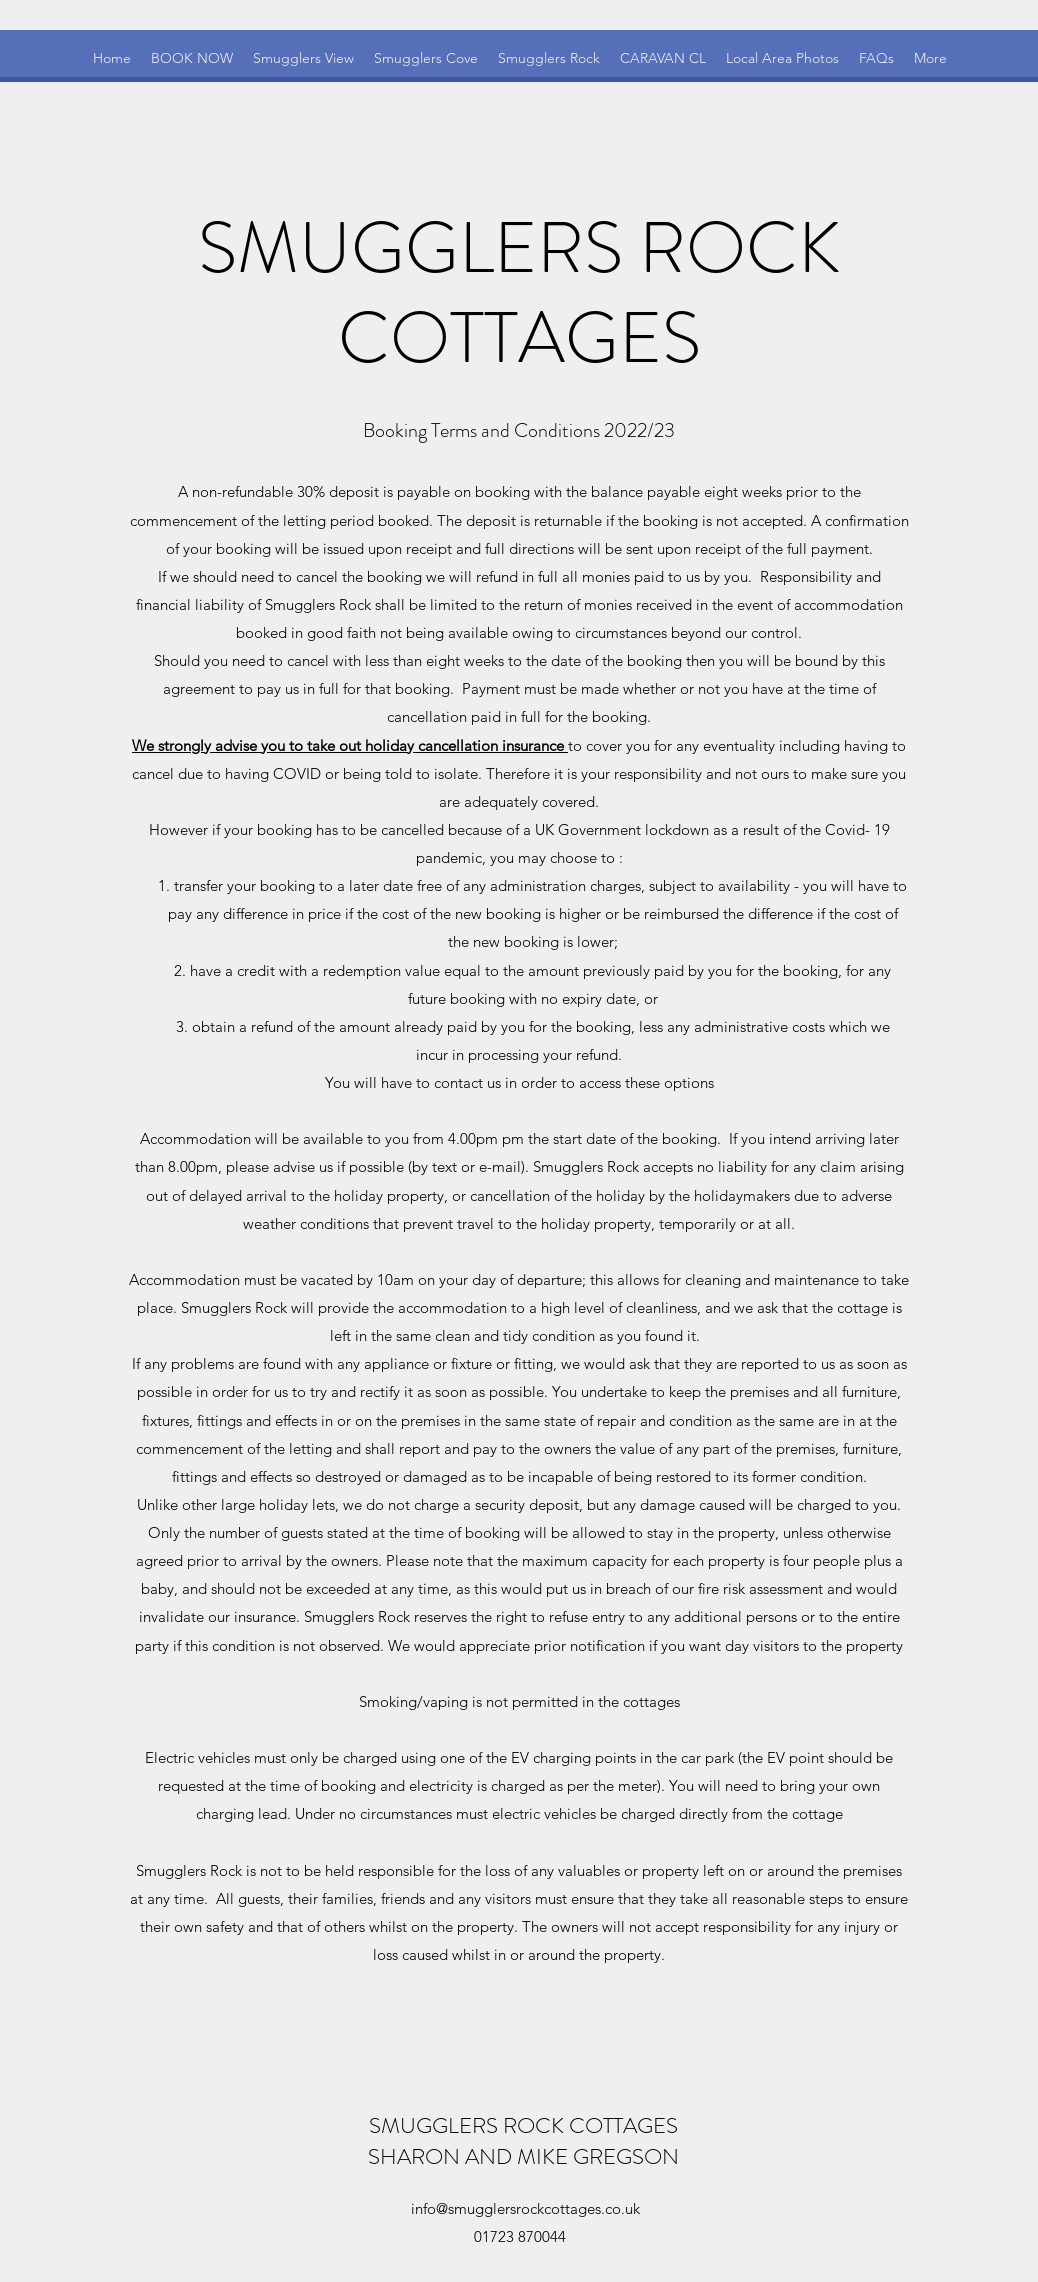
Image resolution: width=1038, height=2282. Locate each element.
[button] (930, 58)
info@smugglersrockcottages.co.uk (525, 2208)
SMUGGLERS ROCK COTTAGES (523, 2125)
